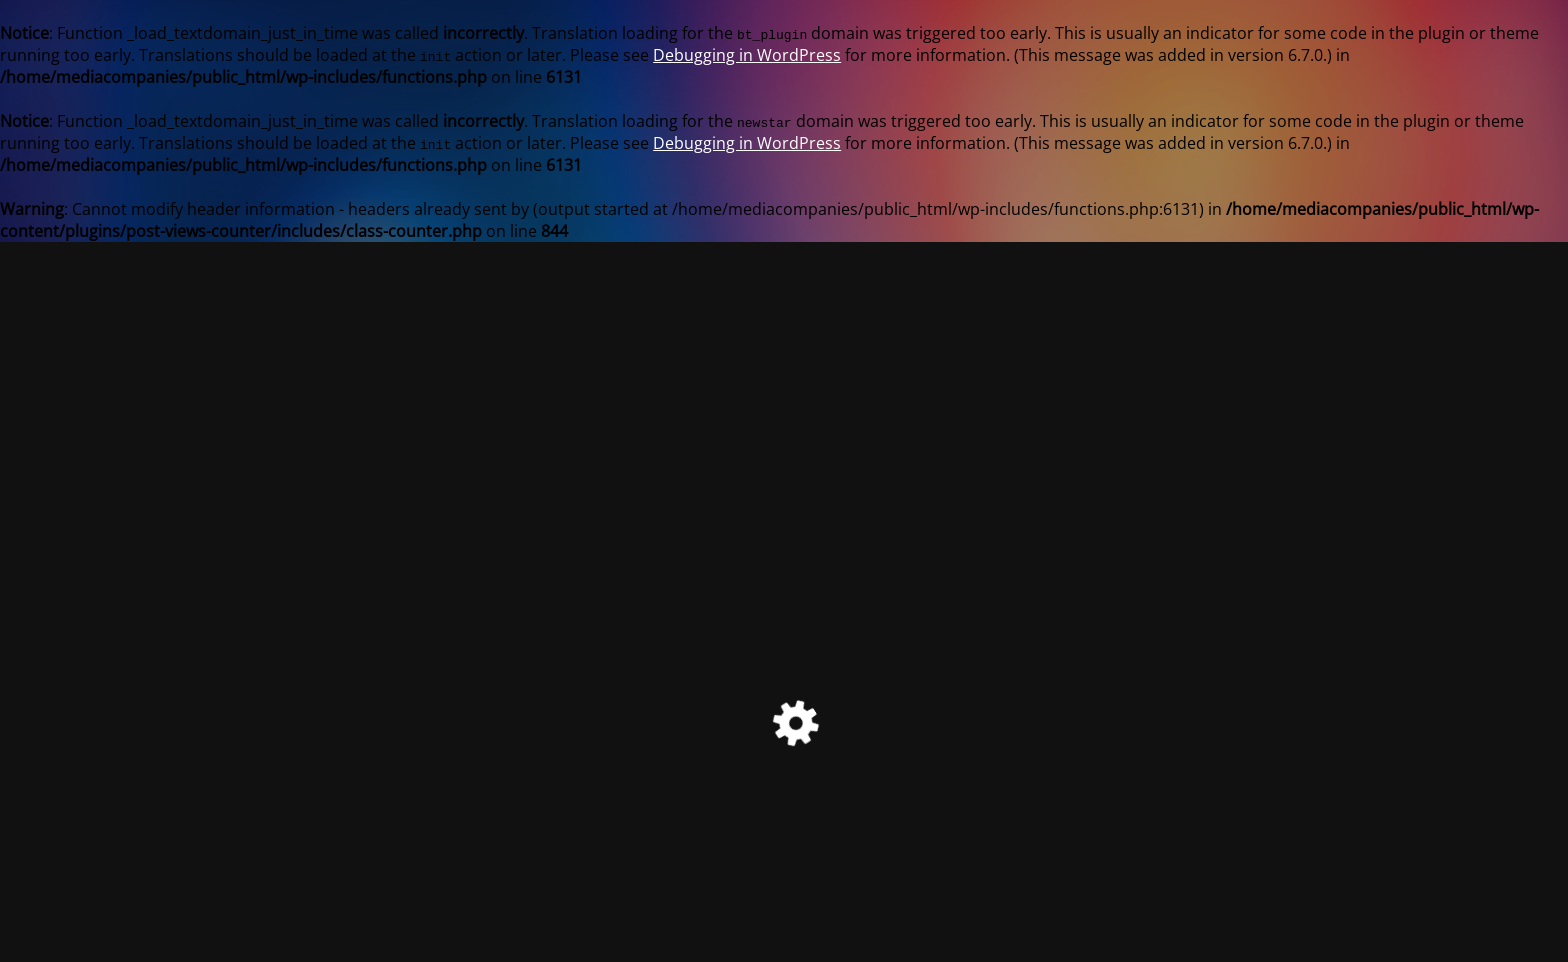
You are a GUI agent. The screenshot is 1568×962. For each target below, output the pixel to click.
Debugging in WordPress (747, 55)
